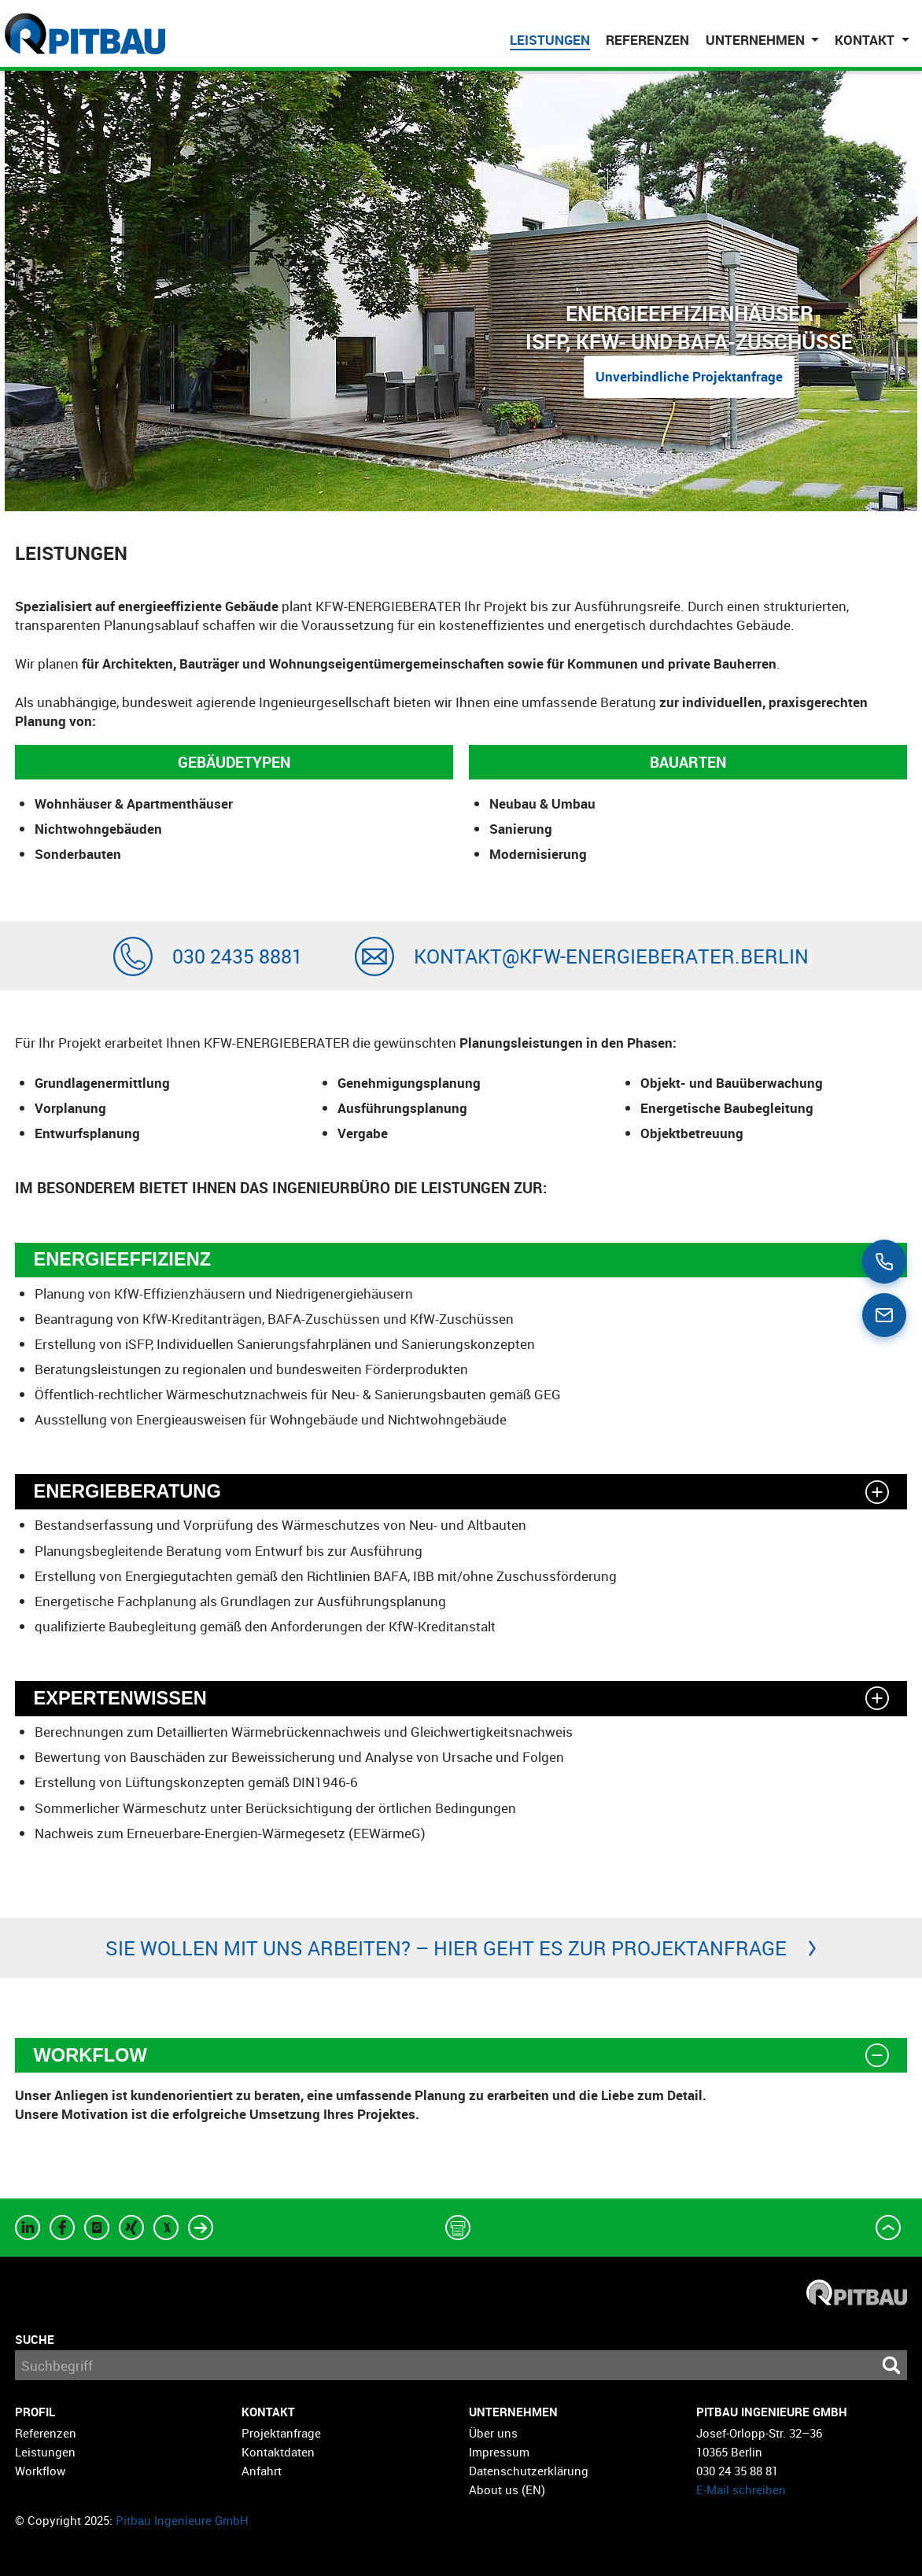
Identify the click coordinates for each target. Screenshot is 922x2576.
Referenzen (647, 40)
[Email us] (884, 1315)
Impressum (499, 2451)
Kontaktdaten (278, 2451)
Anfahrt (262, 2470)
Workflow (40, 2470)
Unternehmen (513, 2412)
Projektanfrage (281, 2432)
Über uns (493, 2432)
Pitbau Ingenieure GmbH (182, 2519)
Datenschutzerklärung (528, 2470)
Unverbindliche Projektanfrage (689, 376)
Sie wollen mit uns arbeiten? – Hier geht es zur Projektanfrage (446, 1947)
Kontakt (268, 2412)
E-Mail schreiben (741, 2489)
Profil (35, 2412)
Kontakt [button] (866, 40)
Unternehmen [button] (757, 40)
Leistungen (550, 40)
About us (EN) (507, 2489)
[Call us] (884, 1262)
